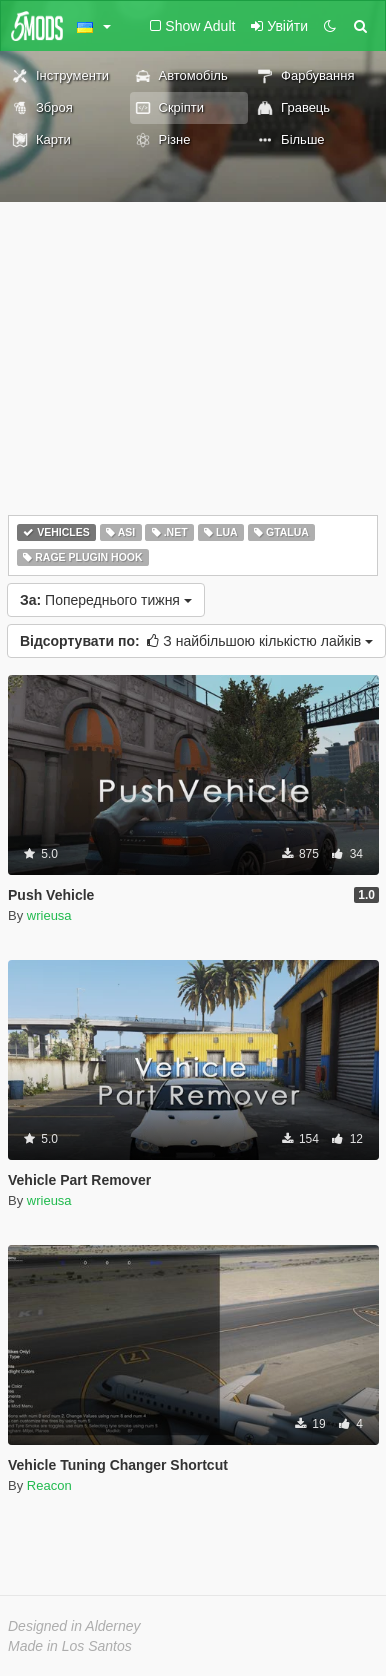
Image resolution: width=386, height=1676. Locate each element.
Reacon (49, 1485)
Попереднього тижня (106, 600)
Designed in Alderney (74, 1626)
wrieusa (49, 915)
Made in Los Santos (70, 1646)
